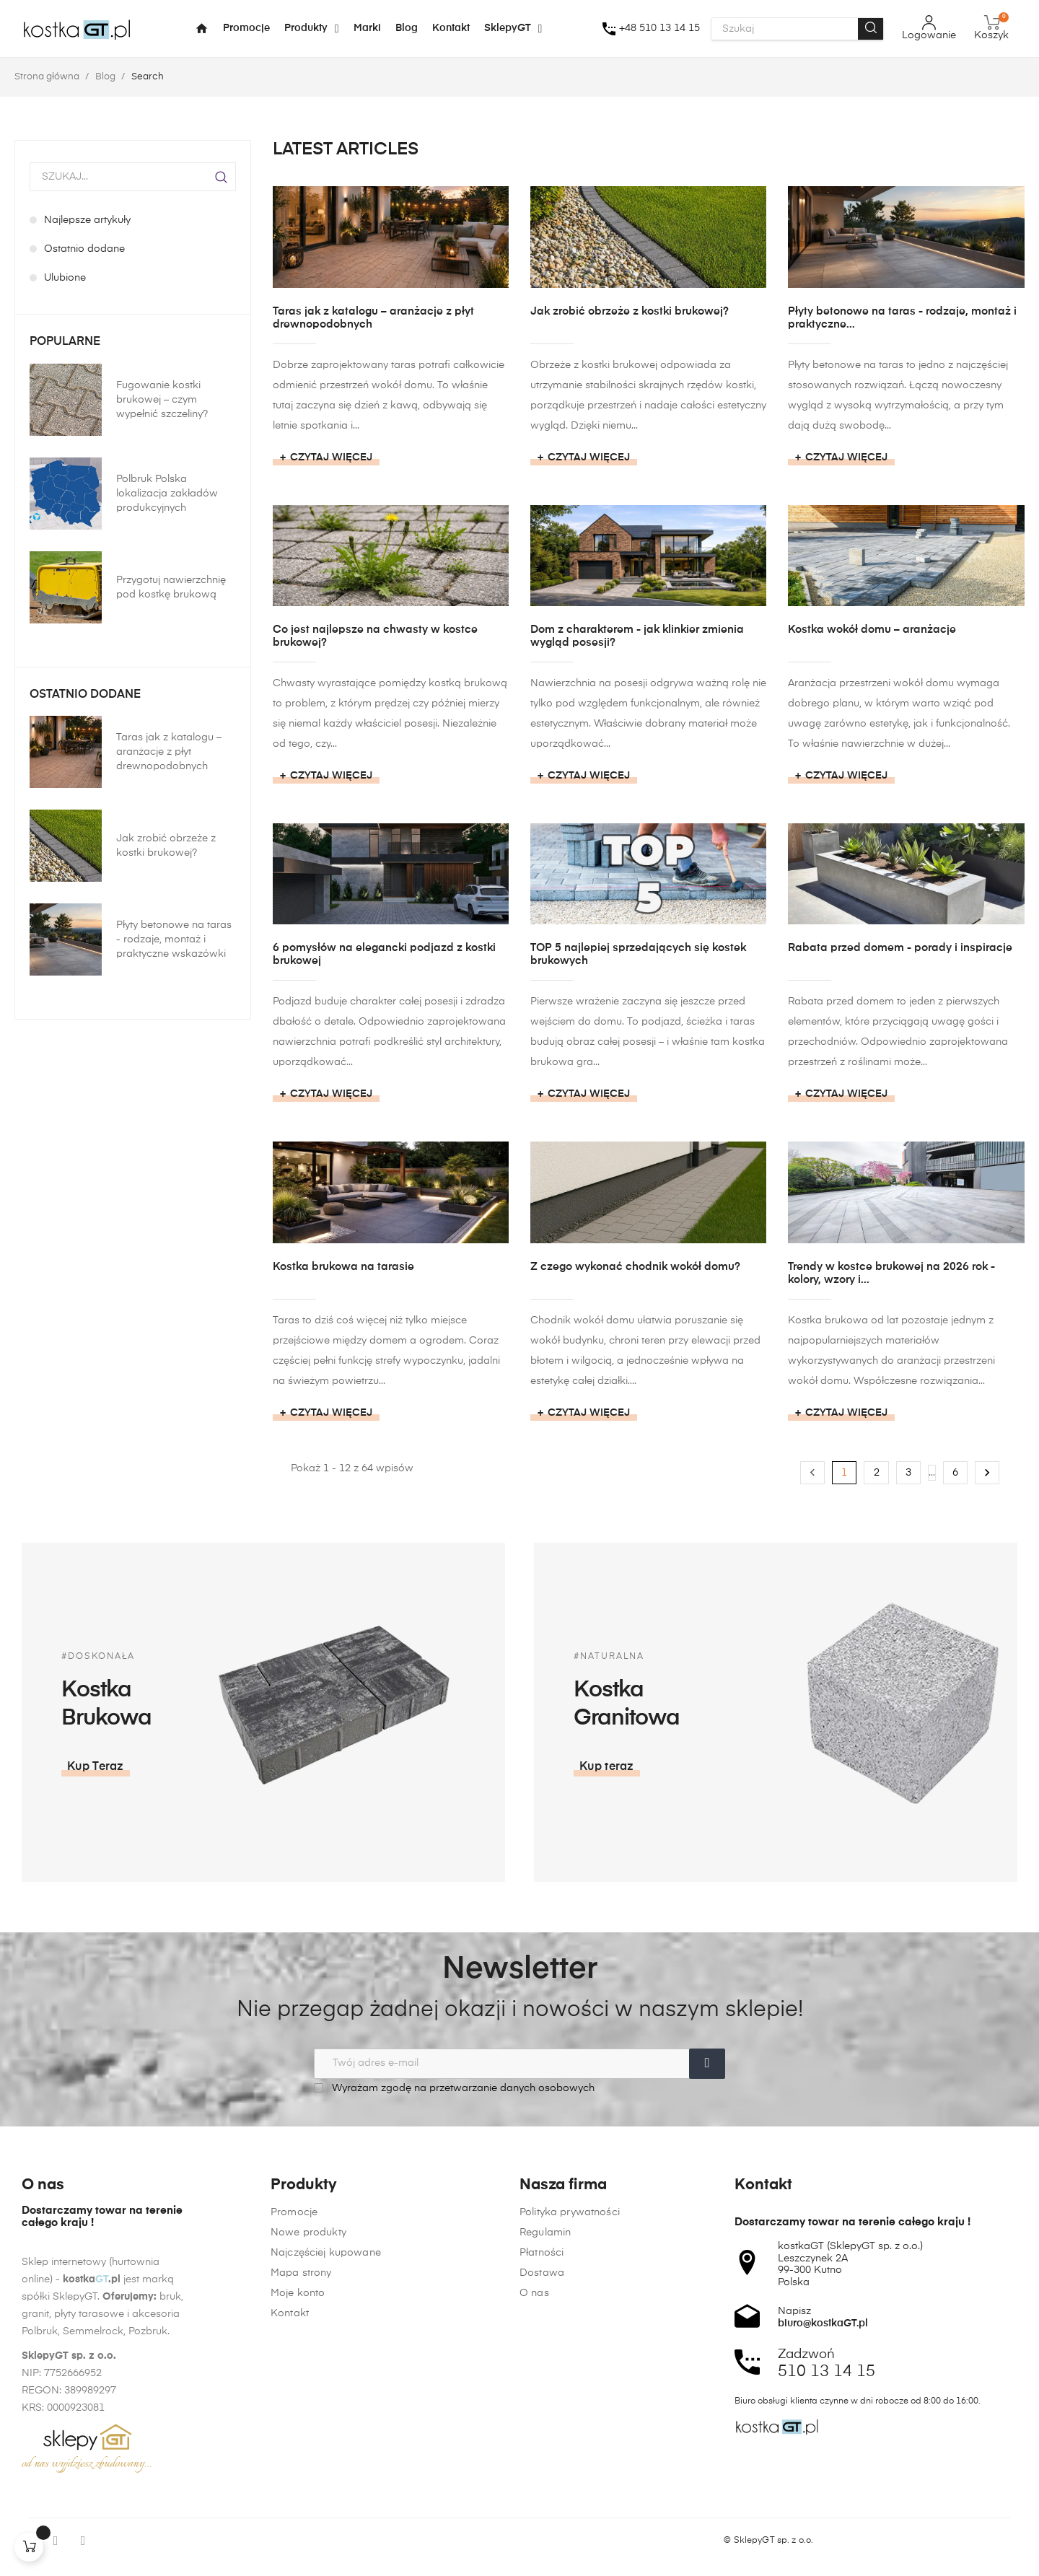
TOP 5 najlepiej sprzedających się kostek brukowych (638, 954)
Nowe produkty (308, 2401)
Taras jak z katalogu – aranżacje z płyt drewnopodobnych (169, 751)
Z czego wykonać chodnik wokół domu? (635, 1266)
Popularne (65, 342)
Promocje (294, 2381)
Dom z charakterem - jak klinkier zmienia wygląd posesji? (637, 636)
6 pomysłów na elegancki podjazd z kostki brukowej (384, 954)
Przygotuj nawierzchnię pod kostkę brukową (171, 587)
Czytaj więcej (331, 457)
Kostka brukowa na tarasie (343, 1266)
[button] (818, 1767)
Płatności (542, 2497)
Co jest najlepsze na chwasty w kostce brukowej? (375, 636)
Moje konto (298, 2462)
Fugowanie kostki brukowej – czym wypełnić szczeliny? (162, 399)
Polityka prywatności (570, 2456)
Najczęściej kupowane (326, 2422)
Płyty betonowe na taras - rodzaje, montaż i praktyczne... (902, 318)
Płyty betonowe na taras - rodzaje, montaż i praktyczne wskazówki (174, 939)
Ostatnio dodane (85, 695)
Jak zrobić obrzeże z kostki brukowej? (166, 845)
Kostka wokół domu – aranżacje (872, 629)
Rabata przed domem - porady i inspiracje (900, 947)
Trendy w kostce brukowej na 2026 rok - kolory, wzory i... (891, 1273)
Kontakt (290, 2482)
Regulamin (545, 2476)
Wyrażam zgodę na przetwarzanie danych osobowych (454, 2087)
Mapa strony (301, 2442)
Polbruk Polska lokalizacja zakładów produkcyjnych (167, 493)
